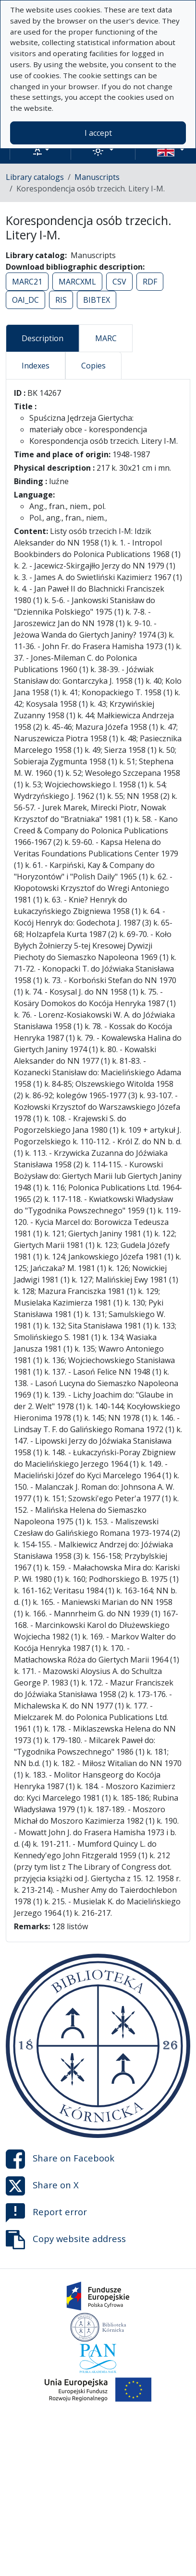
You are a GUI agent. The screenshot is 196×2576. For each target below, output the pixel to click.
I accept (98, 133)
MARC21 (27, 281)
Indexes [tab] (35, 365)
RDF (150, 281)
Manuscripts (97, 177)
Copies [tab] (93, 365)
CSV (119, 281)
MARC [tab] (106, 338)
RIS (61, 300)
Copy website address (66, 2239)
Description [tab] (42, 338)
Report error (46, 2212)
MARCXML (77, 281)
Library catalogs (35, 177)
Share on (60, 2159)
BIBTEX (96, 300)
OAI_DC (25, 300)
